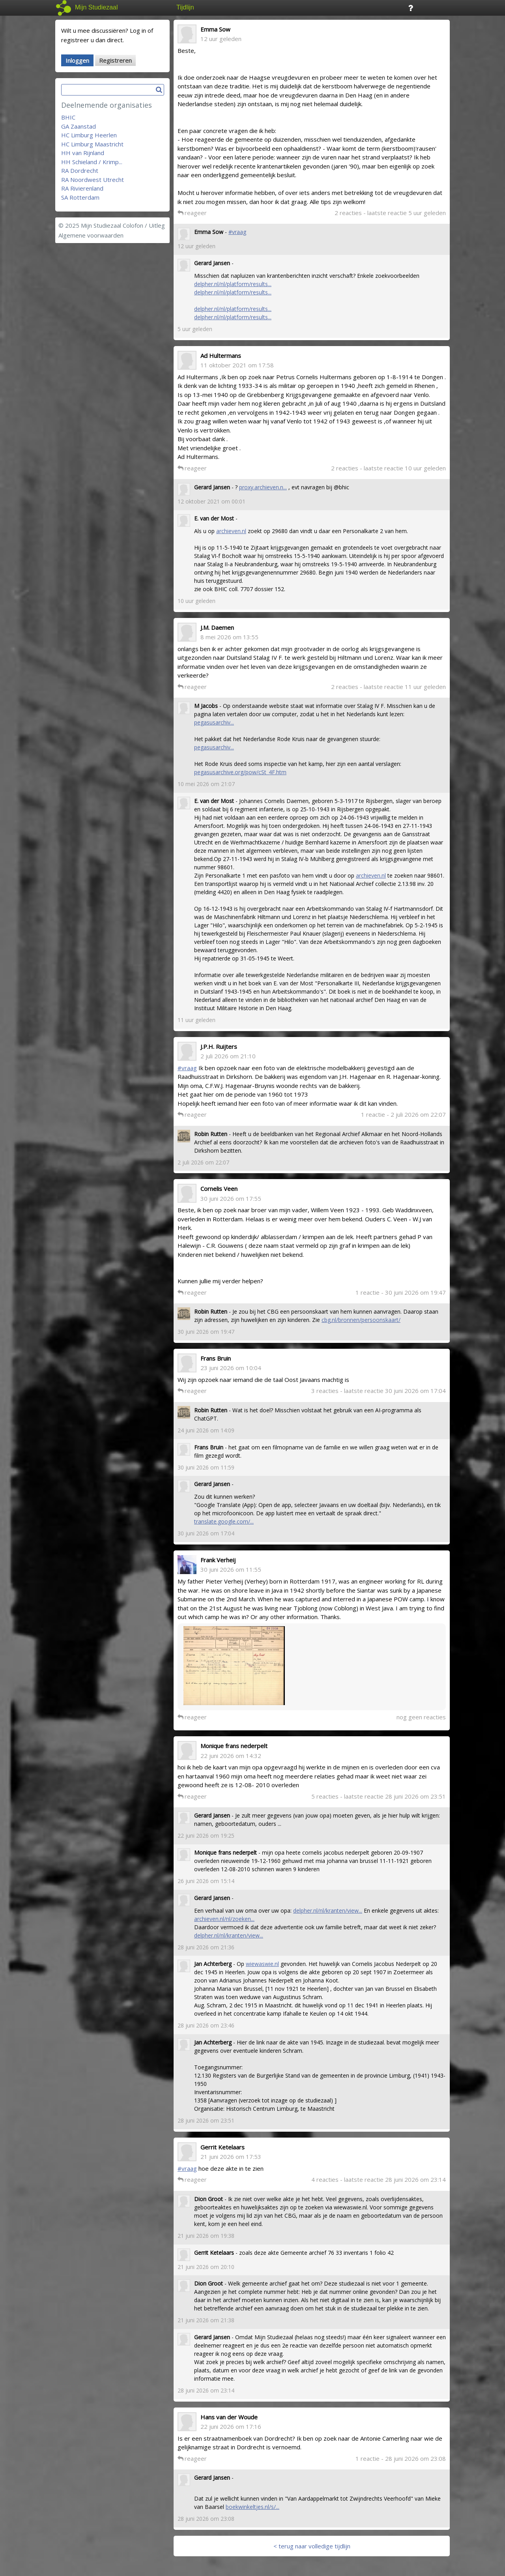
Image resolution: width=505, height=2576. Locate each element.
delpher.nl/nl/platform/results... (232, 284)
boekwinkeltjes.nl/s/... (252, 2506)
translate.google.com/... (224, 1521)
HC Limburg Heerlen (89, 135)
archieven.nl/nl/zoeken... (224, 1919)
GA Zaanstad (78, 126)
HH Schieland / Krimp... (91, 162)
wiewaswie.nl (262, 1964)
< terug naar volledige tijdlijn (311, 2546)
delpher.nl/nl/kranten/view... (327, 1910)
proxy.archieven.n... (263, 487)
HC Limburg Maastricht (92, 144)
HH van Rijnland (82, 153)
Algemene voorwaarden (90, 235)
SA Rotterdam (80, 197)
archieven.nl (231, 531)
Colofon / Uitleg (144, 225)
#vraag (237, 232)
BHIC (68, 117)
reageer (192, 213)
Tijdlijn (185, 7)
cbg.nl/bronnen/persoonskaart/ (361, 1320)
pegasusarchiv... (214, 722)
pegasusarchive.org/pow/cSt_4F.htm (240, 772)
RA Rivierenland (82, 188)
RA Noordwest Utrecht (92, 179)
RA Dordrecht (79, 170)
